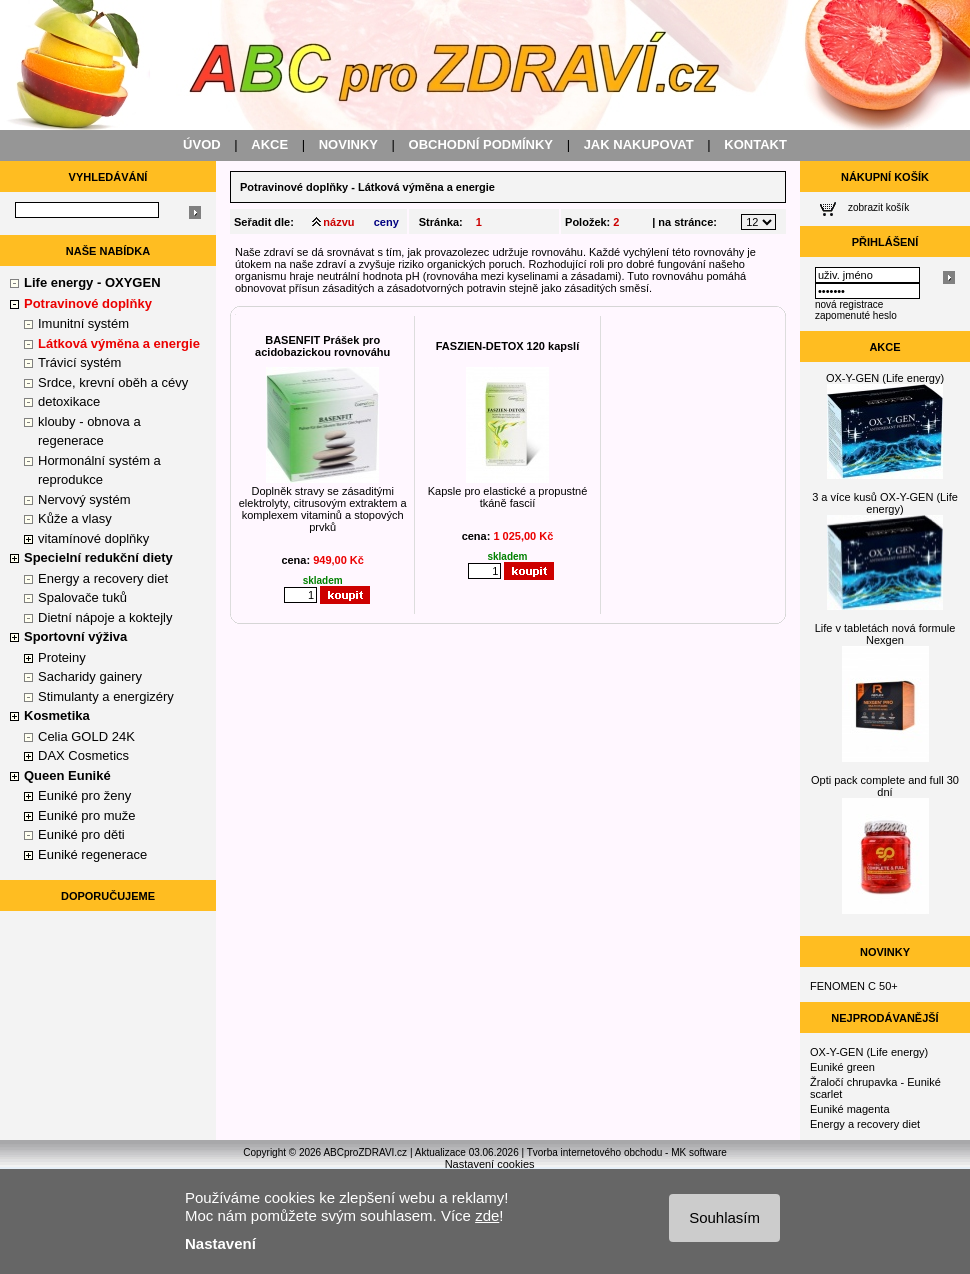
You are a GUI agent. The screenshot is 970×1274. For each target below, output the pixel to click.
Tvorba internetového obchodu (595, 1152)
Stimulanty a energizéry (106, 696)
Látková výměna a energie (119, 343)
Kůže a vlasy (75, 518)
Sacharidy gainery (90, 676)
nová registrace (849, 304)
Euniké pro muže (87, 815)
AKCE (269, 144)
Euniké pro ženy (84, 795)
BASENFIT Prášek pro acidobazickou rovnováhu (322, 346)
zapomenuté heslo (856, 315)
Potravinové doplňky (294, 187)
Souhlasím (724, 1217)
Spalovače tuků (82, 597)
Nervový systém (84, 499)
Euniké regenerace (92, 854)
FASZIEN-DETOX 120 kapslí (507, 346)
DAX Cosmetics (83, 755)
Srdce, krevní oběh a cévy (113, 382)
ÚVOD (202, 144)
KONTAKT (755, 144)
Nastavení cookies (490, 1164)
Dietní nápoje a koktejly (105, 617)
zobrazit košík (878, 207)
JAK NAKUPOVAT (639, 144)
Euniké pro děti (81, 834)
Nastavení (220, 1243)
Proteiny (62, 657)
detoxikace (69, 401)
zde (487, 1215)
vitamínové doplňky (93, 538)
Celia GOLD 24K (86, 736)
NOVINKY (348, 144)
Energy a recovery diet (103, 578)
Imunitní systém (83, 323)
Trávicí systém (79, 362)
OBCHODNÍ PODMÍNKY (481, 144)
